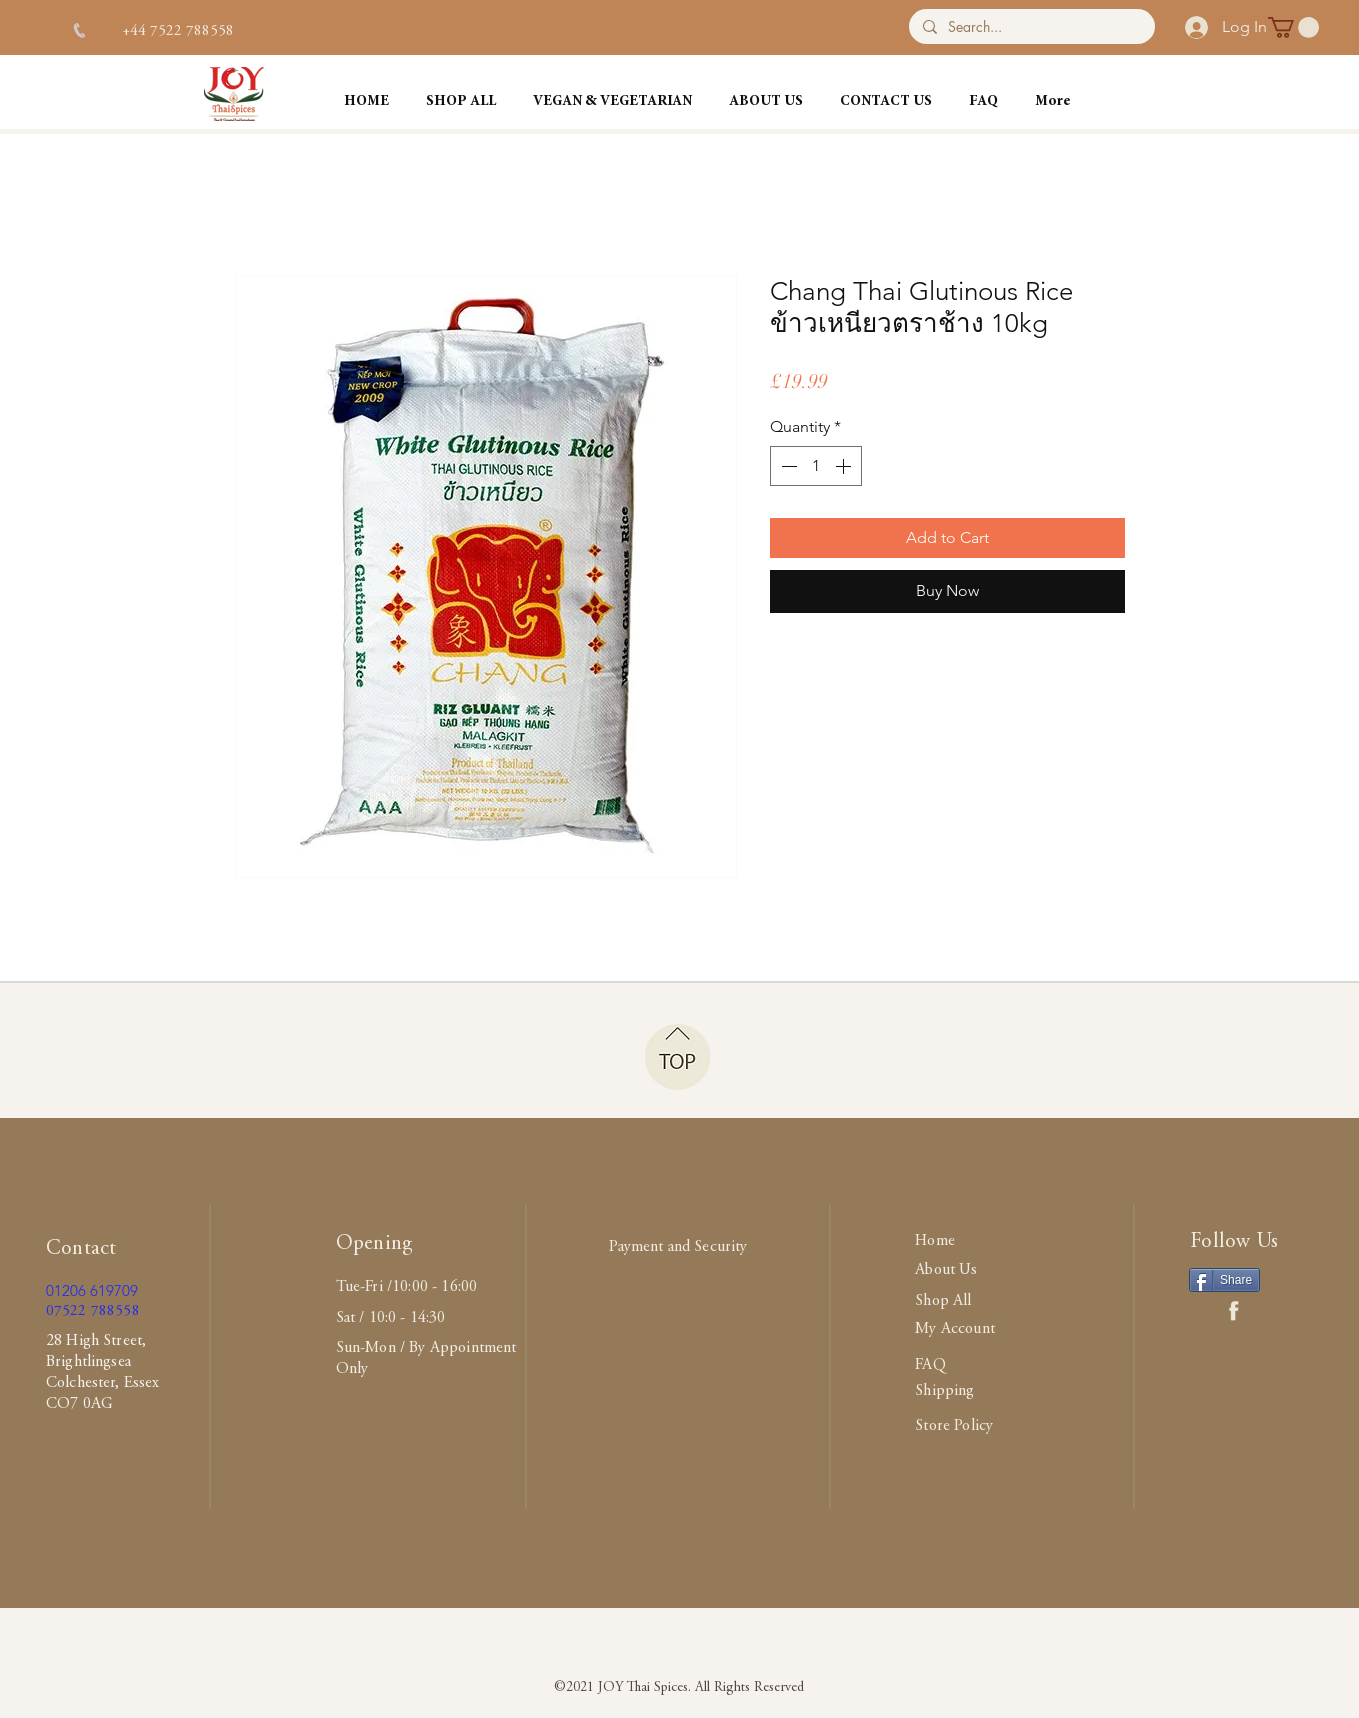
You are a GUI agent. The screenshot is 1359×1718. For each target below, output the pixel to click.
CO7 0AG (79, 1404)
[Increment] (845, 466)
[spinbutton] (816, 466)
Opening (374, 1244)
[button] (1293, 27)
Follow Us (1234, 1242)
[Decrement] (787, 466)
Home (935, 1241)
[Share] (1224, 1280)
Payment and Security (678, 1247)
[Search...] (1030, 27)
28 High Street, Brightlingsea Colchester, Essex (103, 1362)
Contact (81, 1249)
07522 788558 (93, 1311)
